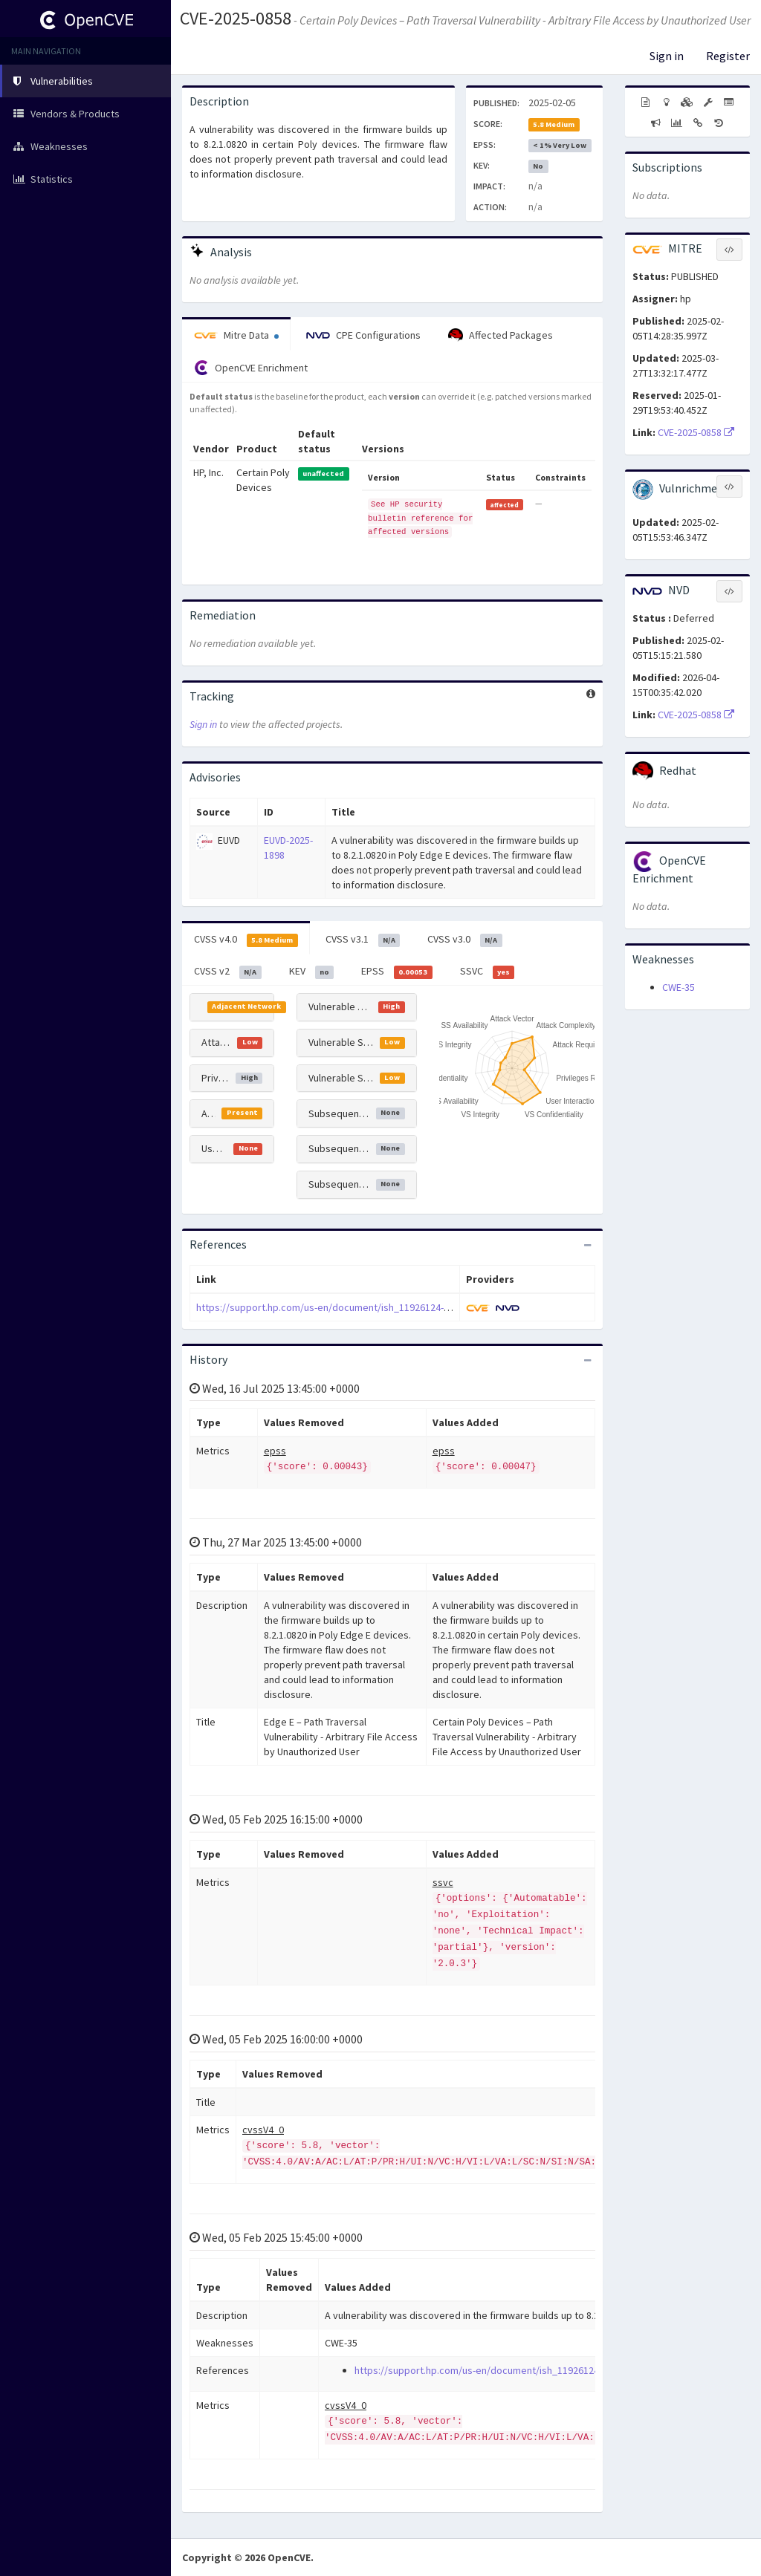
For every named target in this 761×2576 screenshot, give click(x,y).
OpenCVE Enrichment (251, 367)
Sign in (667, 55)
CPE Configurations (363, 335)
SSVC (487, 971)
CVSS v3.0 (464, 939)
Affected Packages (500, 335)
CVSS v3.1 (363, 939)
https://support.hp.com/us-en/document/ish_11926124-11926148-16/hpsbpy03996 (379, 1307)
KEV (311, 971)
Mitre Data (236, 335)
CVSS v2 (228, 971)
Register (728, 55)
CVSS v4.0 (246, 939)
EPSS (397, 971)
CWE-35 (678, 987)
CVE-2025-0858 (235, 18)
